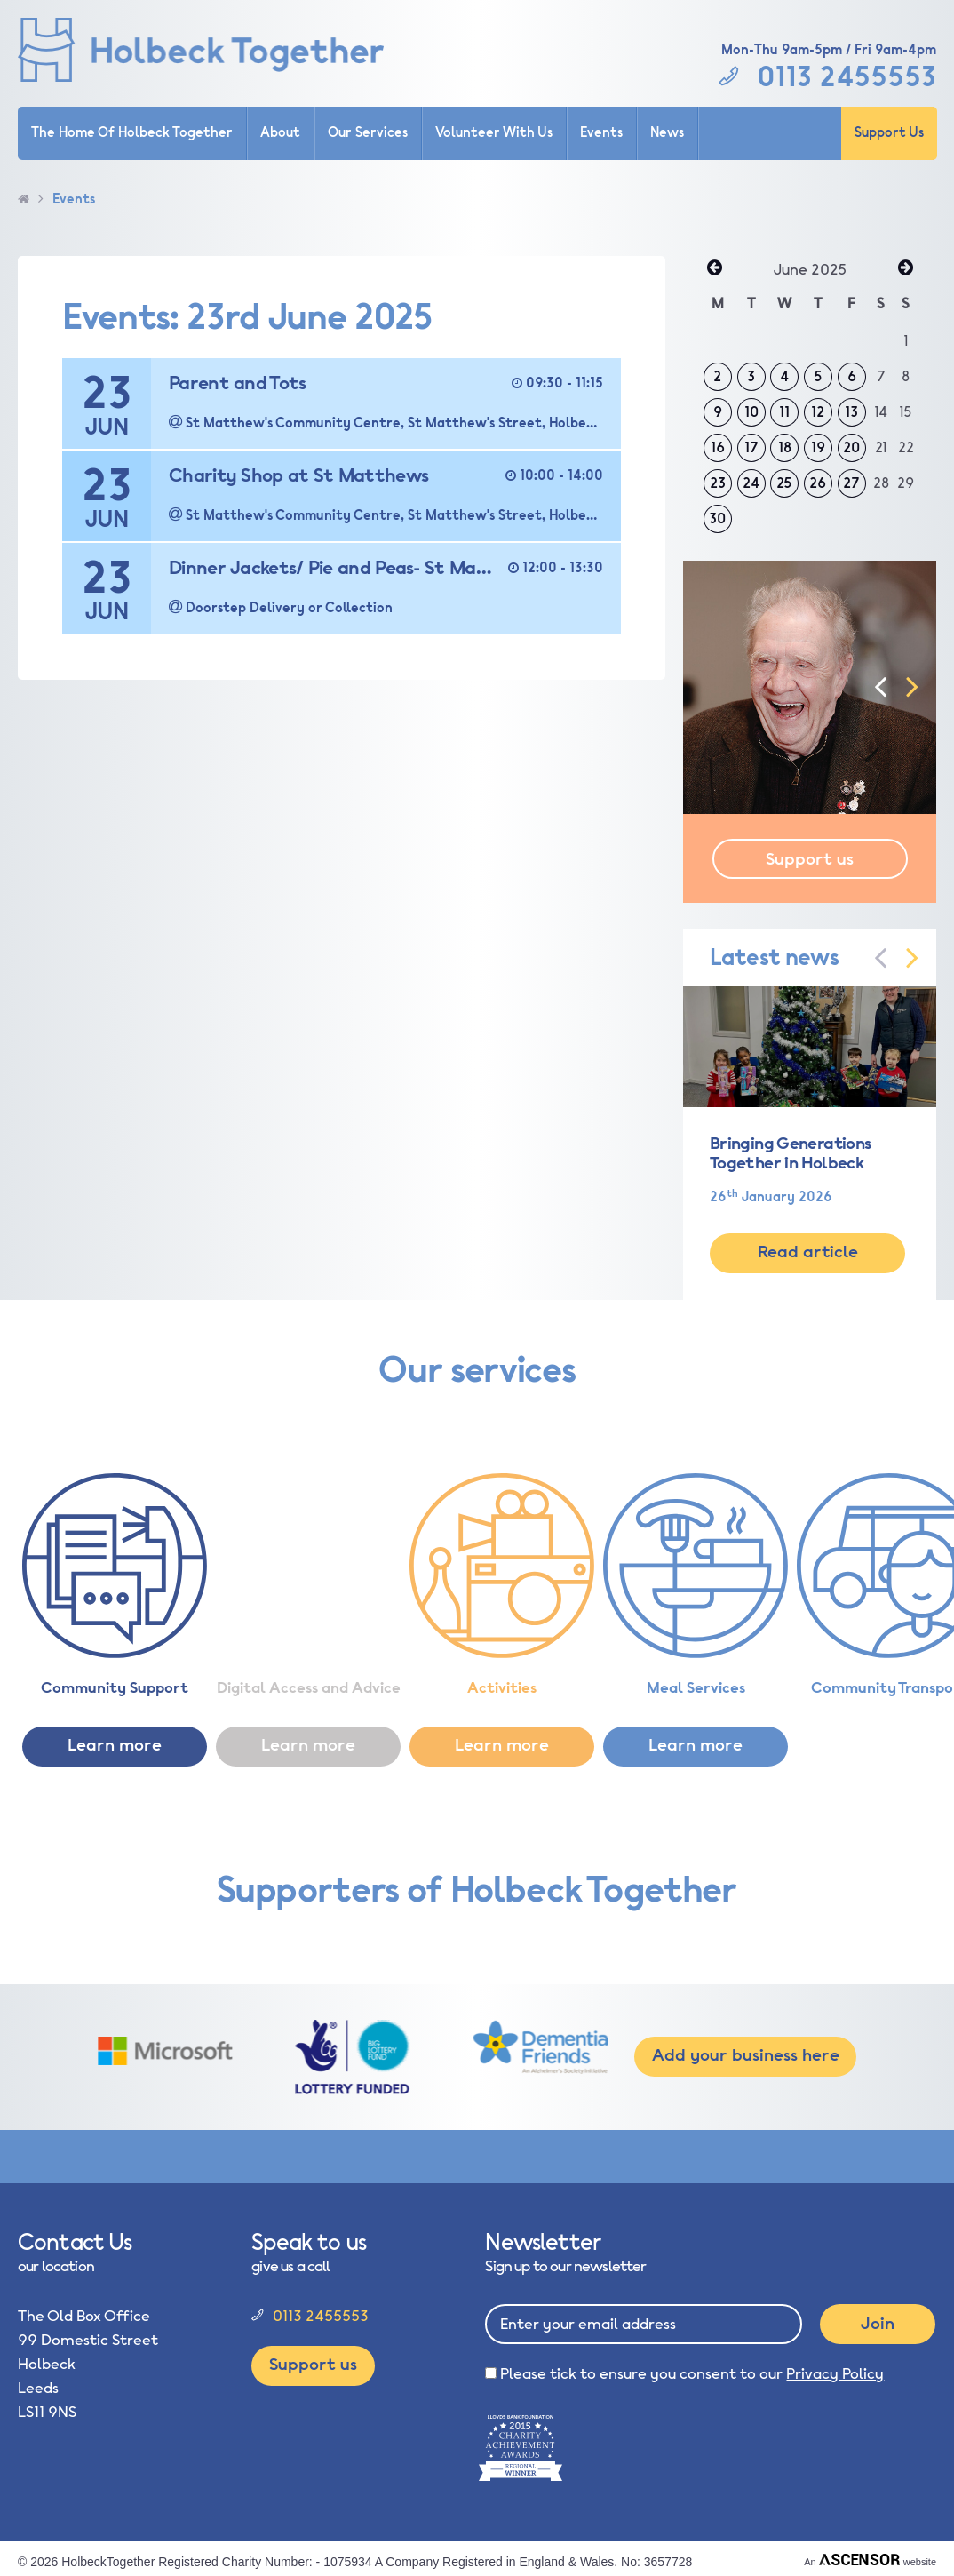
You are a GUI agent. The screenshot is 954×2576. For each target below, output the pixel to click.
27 (851, 483)
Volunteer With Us (494, 132)
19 (818, 448)
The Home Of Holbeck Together (132, 132)
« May (714, 269)
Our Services (368, 132)
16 (718, 448)
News (667, 132)
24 (751, 483)
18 (784, 448)
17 (751, 448)
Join (877, 2323)
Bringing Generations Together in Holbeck (790, 1153)
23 (718, 483)
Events (601, 132)
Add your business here (745, 2055)
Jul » (905, 269)
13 (851, 412)
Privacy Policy (835, 2373)
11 (784, 412)
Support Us (889, 132)
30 (717, 519)
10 (751, 412)
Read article (808, 1252)
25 (784, 483)
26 (817, 483)
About (280, 132)
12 (817, 412)
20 (851, 448)
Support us (810, 859)
